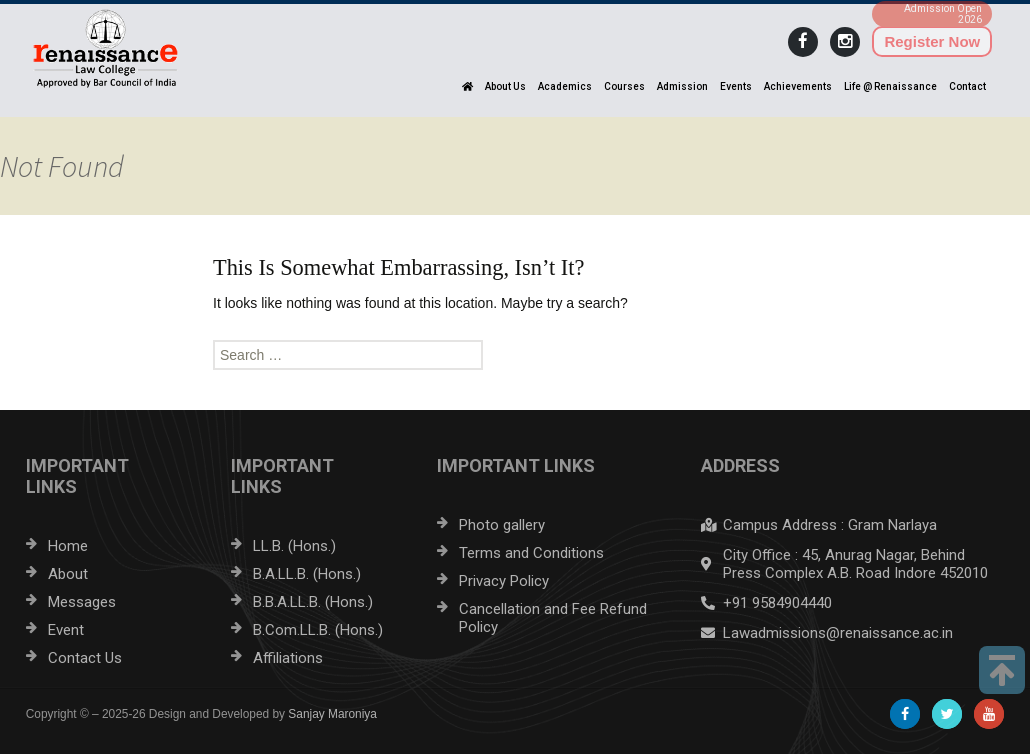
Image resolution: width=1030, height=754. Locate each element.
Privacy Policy (504, 581)
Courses (624, 86)
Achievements (798, 86)
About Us (505, 86)
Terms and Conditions (531, 553)
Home (68, 546)
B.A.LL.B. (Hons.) (307, 574)
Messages (82, 602)
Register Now (932, 41)
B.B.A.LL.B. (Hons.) (313, 602)
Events (736, 86)
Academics (565, 86)
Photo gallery (502, 525)
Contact (967, 86)
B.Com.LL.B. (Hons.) (318, 630)
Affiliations (288, 658)
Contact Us (85, 658)
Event (66, 630)
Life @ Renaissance (890, 86)
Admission (682, 86)
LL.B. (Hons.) (294, 546)
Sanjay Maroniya (332, 714)
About (68, 574)
